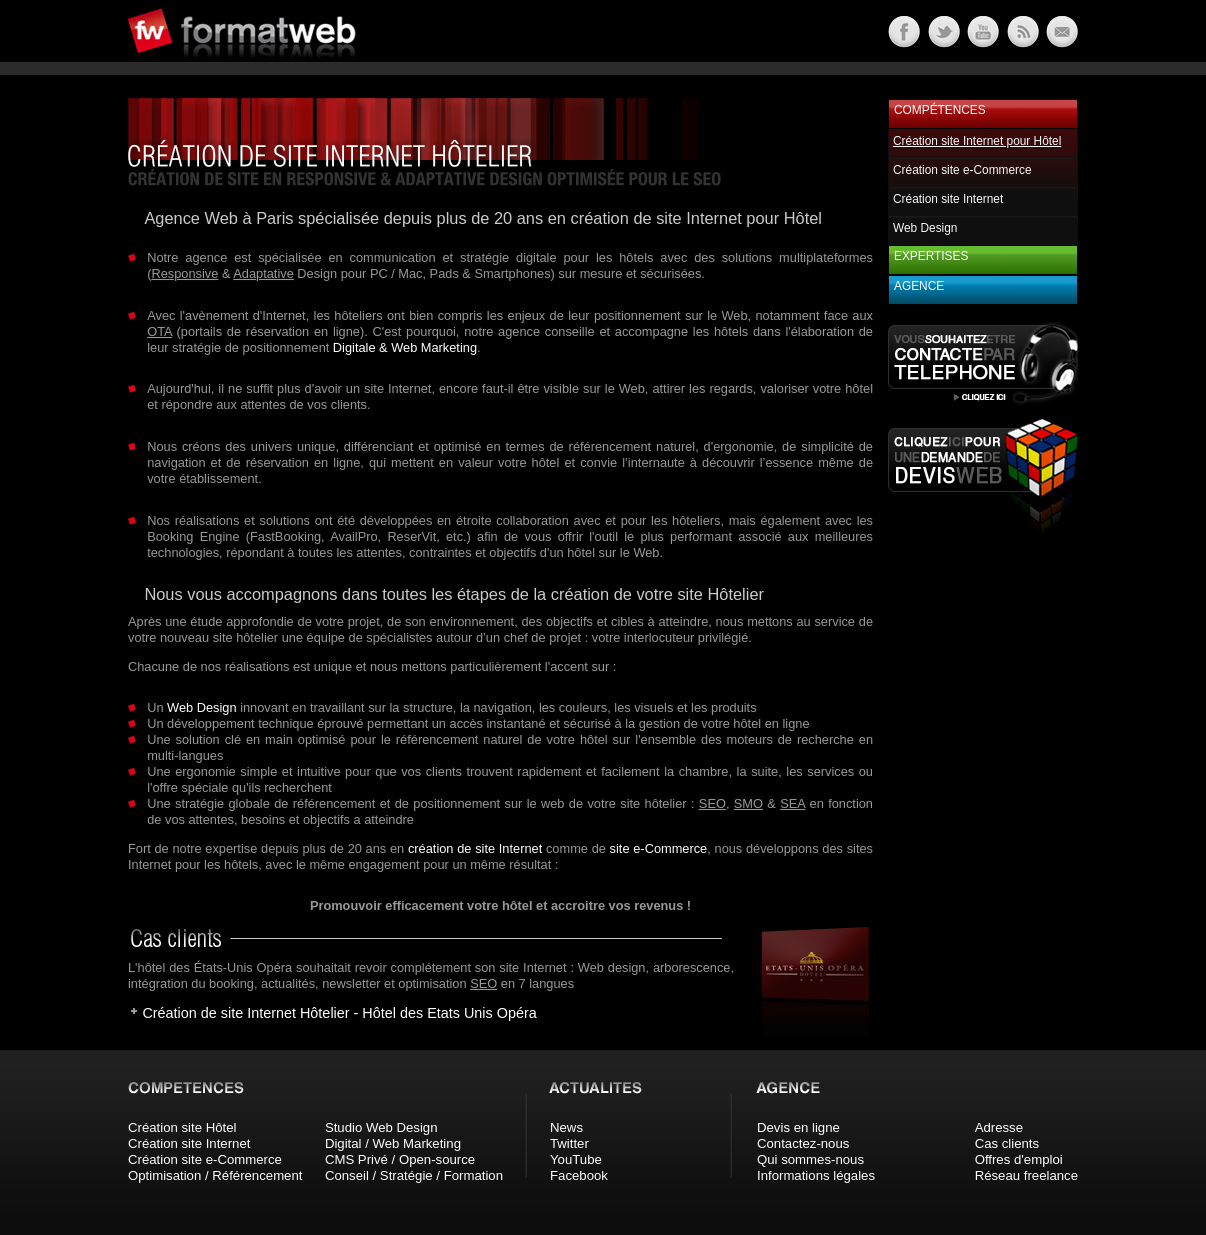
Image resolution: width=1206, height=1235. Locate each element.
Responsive (184, 273)
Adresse (999, 1127)
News (566, 1127)
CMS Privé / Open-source (400, 1159)
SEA (792, 803)
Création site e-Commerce (962, 170)
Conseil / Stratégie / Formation (414, 1175)
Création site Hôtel (182, 1127)
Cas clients (1007, 1143)
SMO (748, 803)
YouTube (576, 1159)
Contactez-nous (803, 1143)
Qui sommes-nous (810, 1159)
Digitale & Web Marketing (405, 347)
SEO (712, 803)
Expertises (931, 256)
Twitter (569, 1143)
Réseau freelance (1026, 1175)
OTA (159, 331)
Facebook (579, 1175)
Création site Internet (948, 199)
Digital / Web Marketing (393, 1143)
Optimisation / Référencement (215, 1175)
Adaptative (263, 273)
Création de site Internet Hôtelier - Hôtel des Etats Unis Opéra (339, 1013)
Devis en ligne (798, 1127)
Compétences (940, 110)
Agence (919, 286)
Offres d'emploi (1019, 1159)
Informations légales (816, 1175)
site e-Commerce (659, 848)
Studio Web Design (381, 1127)
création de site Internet (475, 848)
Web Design (201, 707)
